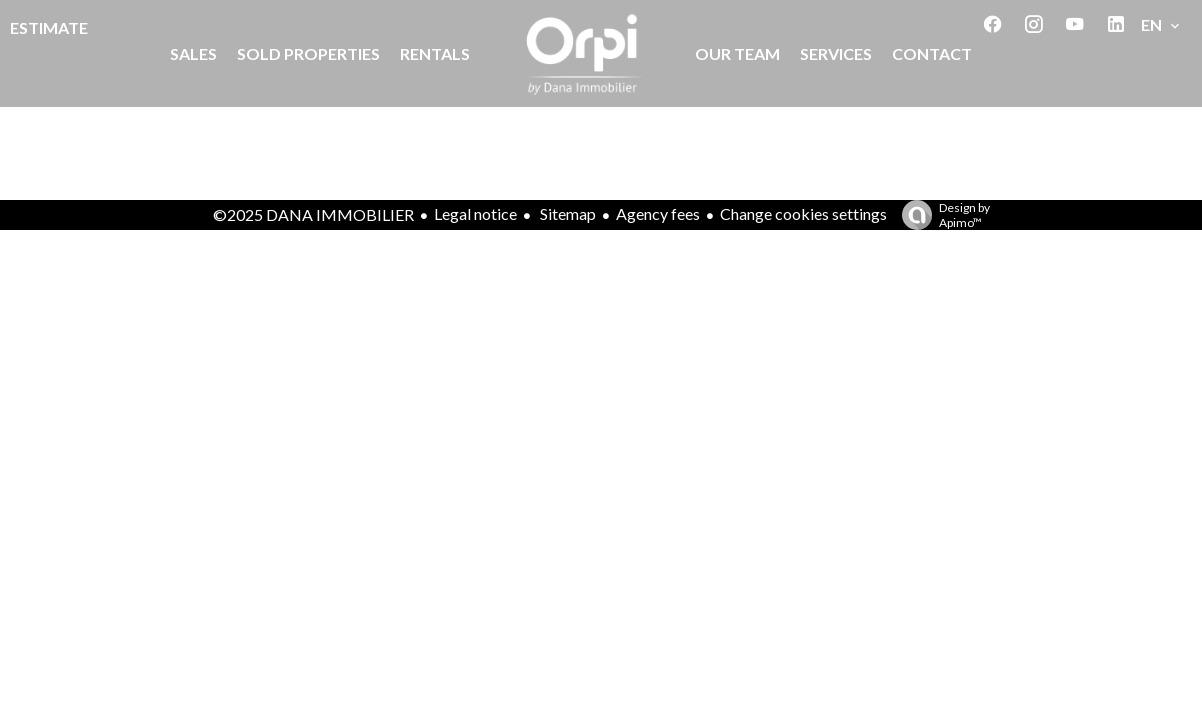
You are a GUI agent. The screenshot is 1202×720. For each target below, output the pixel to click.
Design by (941, 215)
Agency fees (658, 213)
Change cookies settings (803, 213)
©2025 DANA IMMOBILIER (313, 214)
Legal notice (475, 213)
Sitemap (566, 213)
